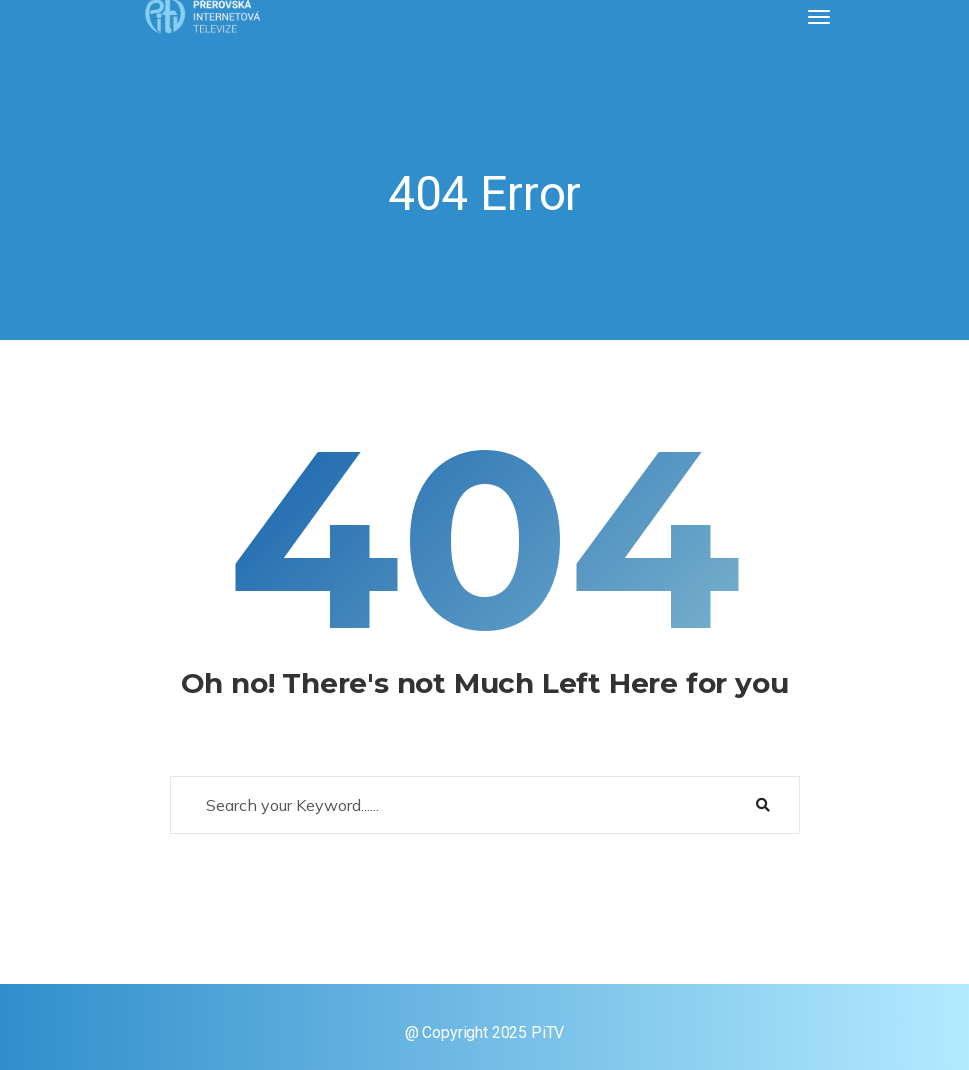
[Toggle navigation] (819, 17)
